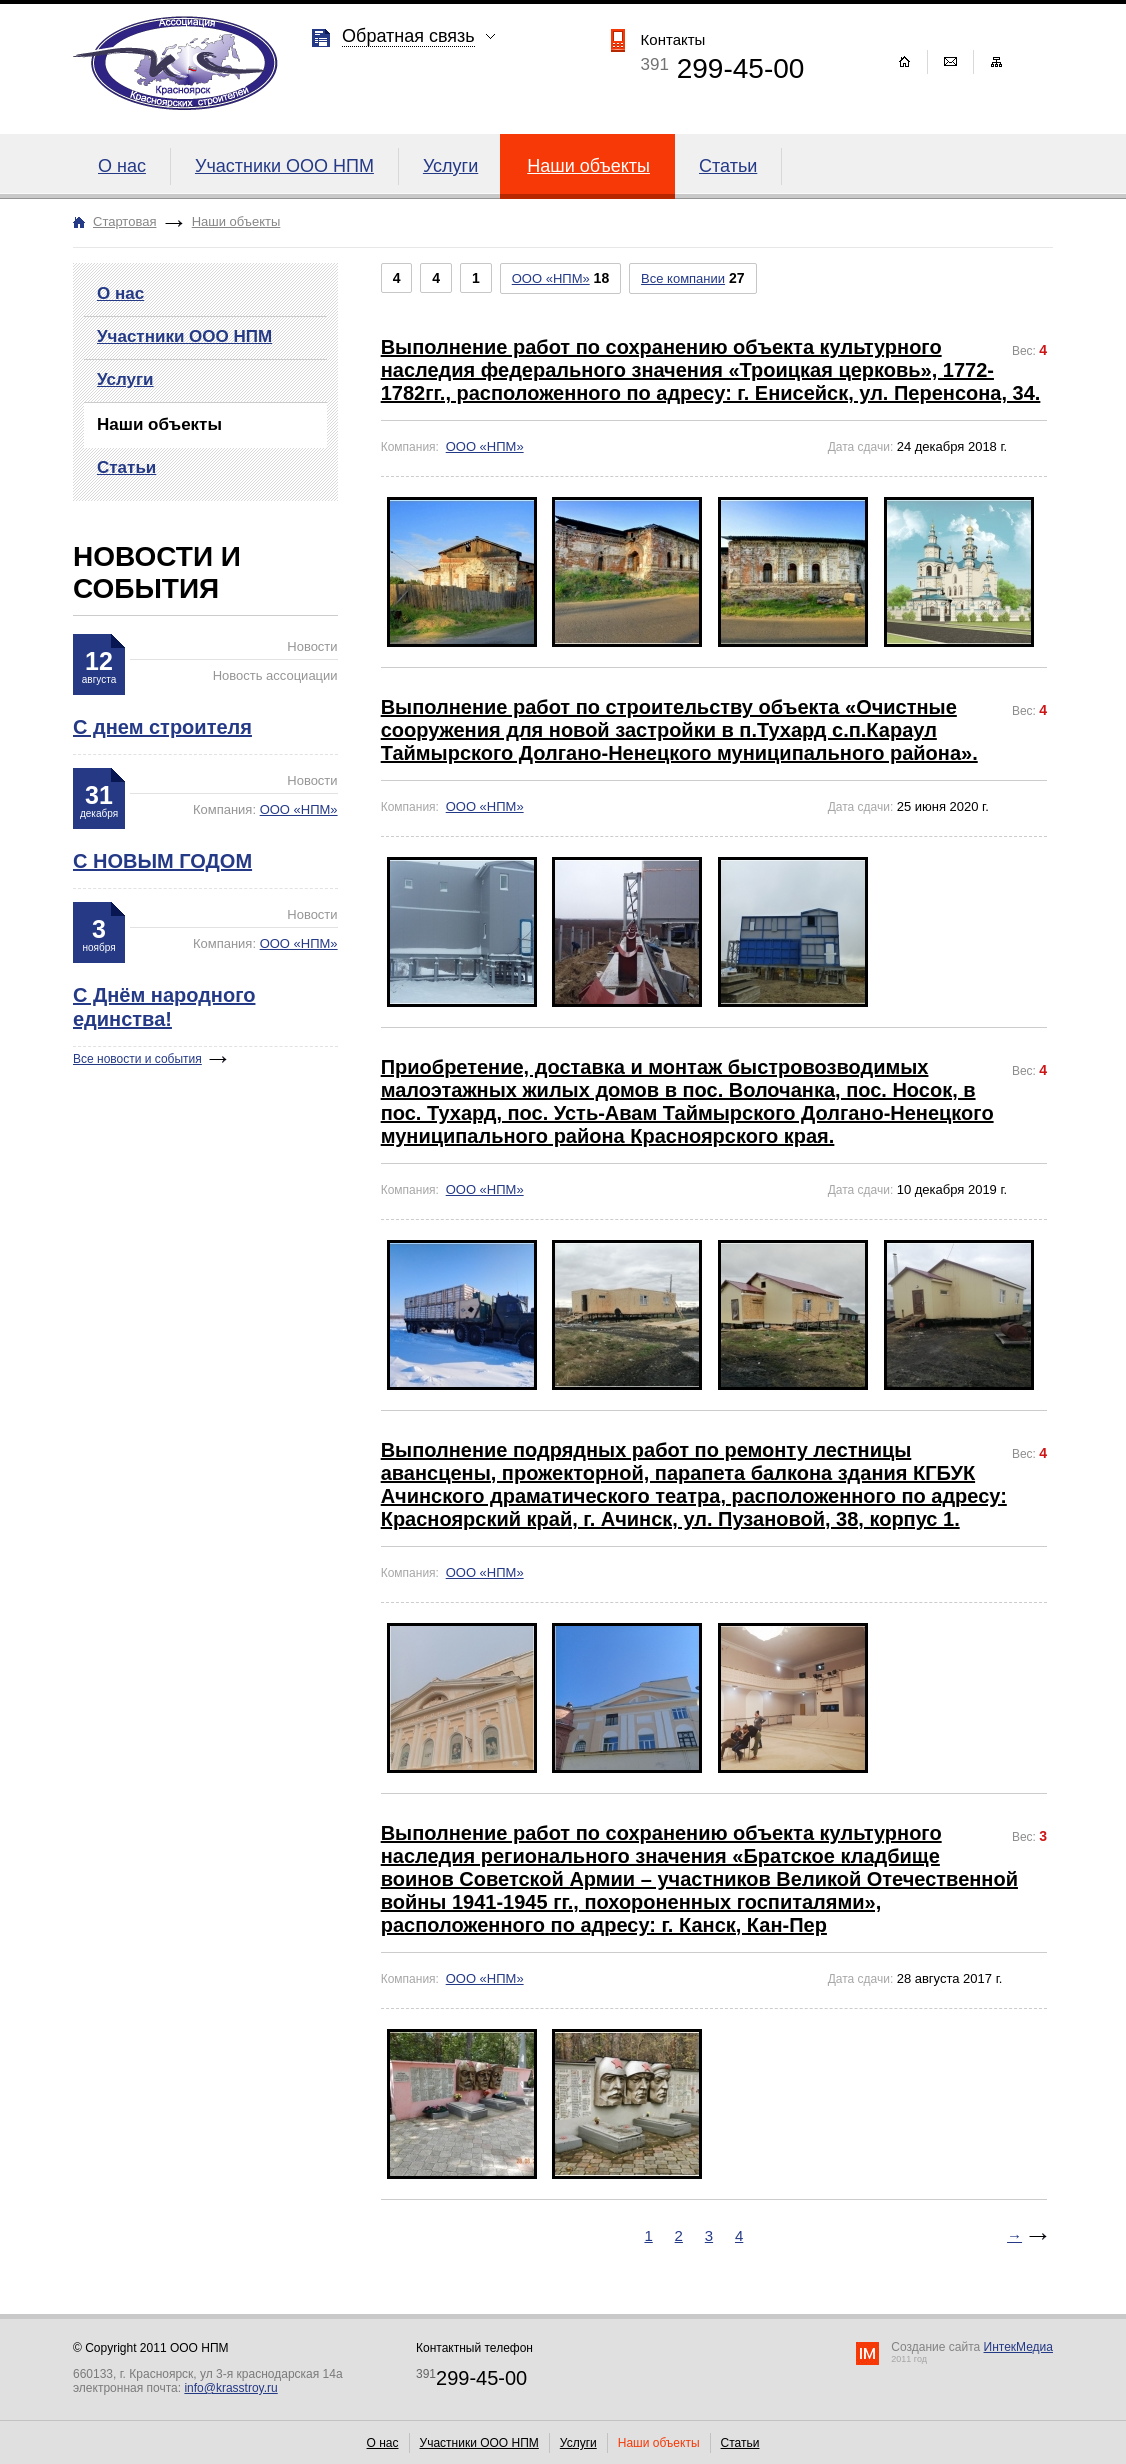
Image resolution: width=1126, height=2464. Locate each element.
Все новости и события (137, 1059)
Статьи (728, 166)
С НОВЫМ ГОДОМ (162, 861)
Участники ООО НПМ (284, 166)
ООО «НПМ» (299, 809)
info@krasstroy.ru (230, 2388)
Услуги (450, 166)
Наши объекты (588, 166)
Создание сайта (972, 2352)
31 (99, 800)
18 (560, 278)
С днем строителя (162, 727)
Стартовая (124, 221)
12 (99, 666)
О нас (122, 166)
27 (692, 278)
